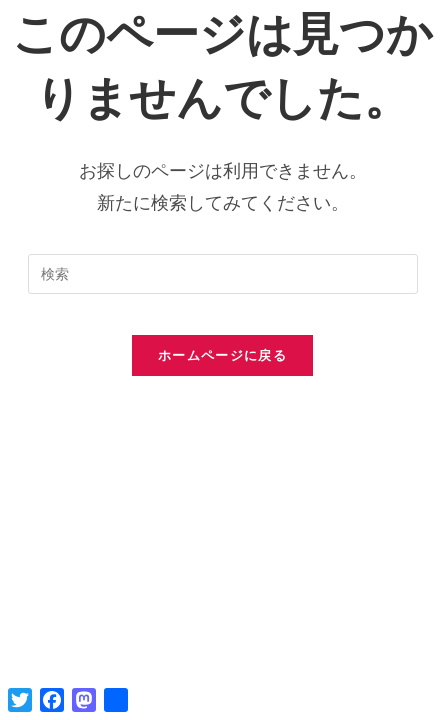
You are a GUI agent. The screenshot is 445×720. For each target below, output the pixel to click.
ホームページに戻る (222, 355)
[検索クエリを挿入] (223, 274)
